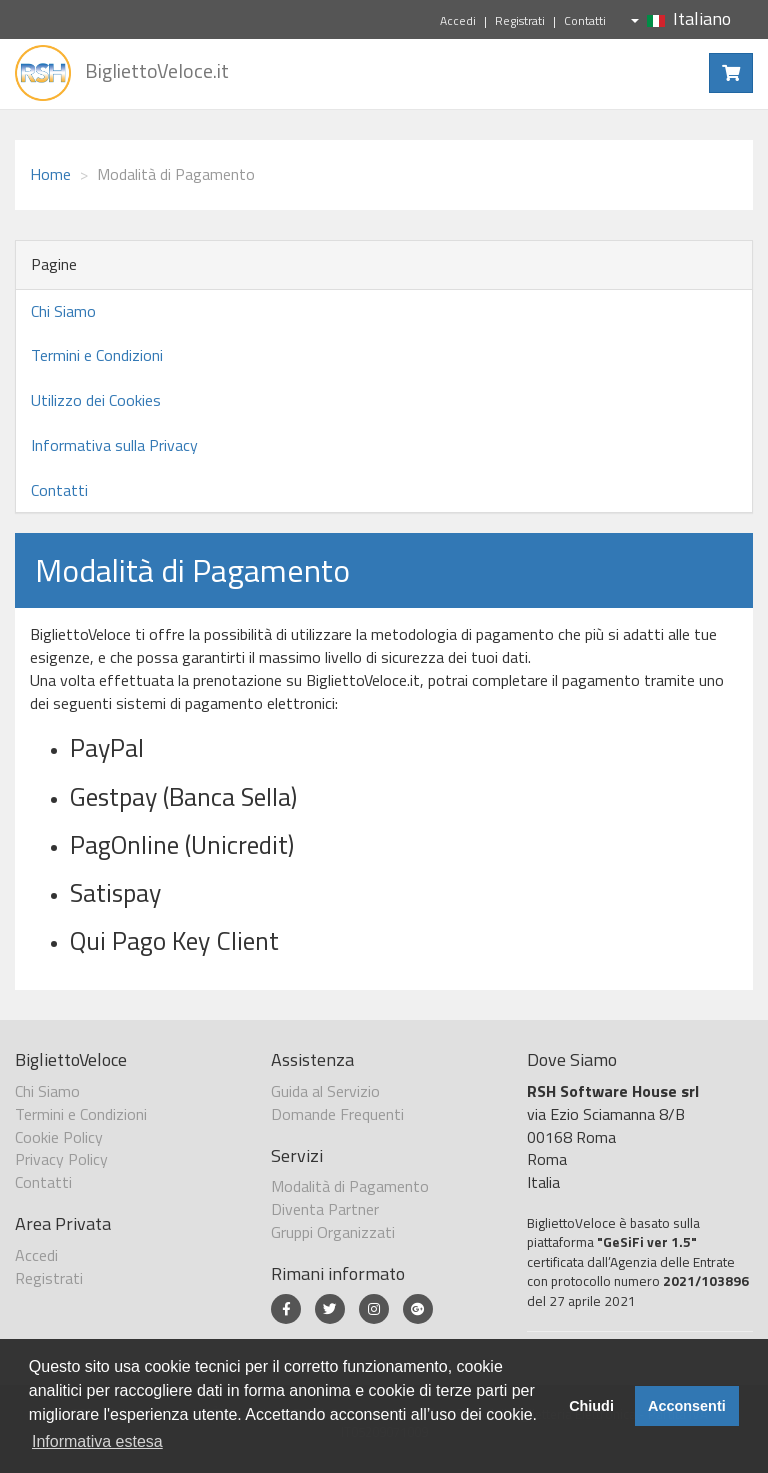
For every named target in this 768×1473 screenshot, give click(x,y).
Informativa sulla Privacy (114, 445)
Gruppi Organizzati (333, 1232)
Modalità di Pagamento (350, 1186)
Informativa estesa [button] (97, 1441)
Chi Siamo (63, 311)
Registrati (520, 20)
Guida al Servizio (325, 1091)
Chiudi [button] (591, 1406)
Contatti (585, 20)
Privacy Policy (61, 1159)
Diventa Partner (325, 1209)
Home (50, 174)
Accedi (458, 20)
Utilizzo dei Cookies (96, 400)
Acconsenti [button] (687, 1406)
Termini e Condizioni (97, 355)
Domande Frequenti (337, 1114)
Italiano (681, 18)
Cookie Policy (59, 1137)
